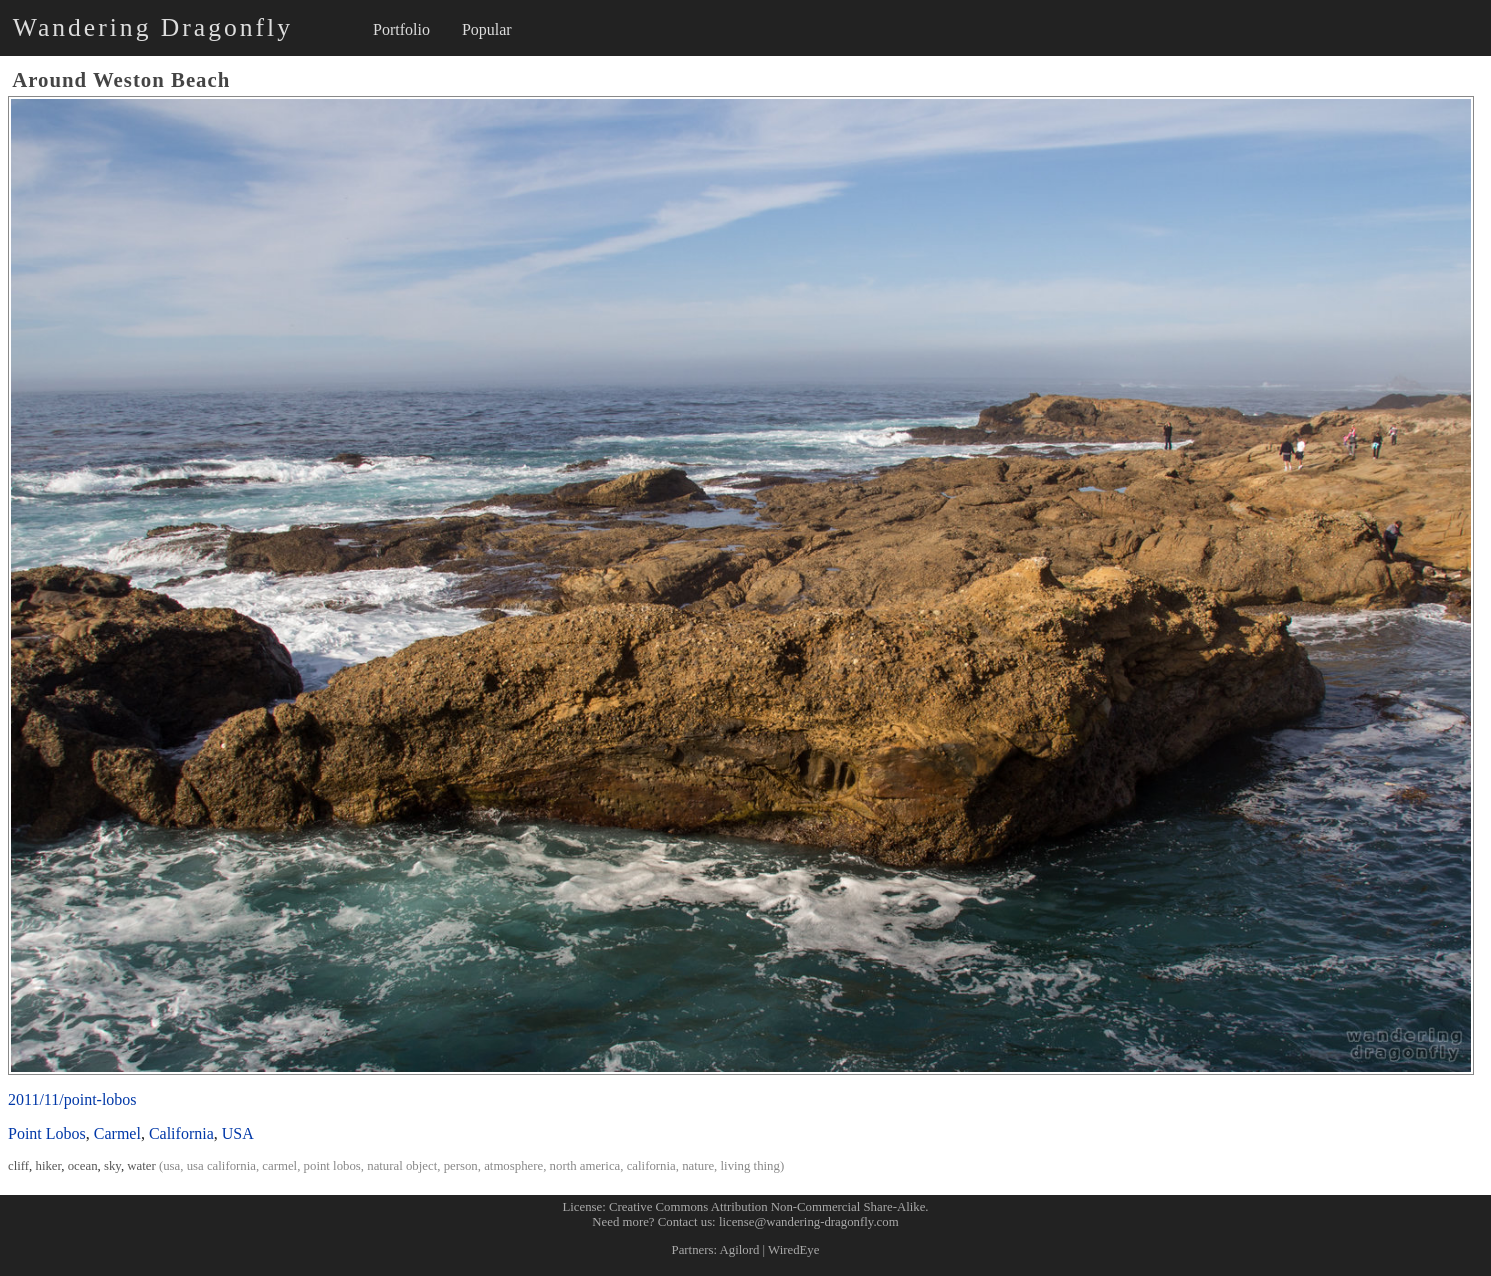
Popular (487, 29)
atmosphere (513, 1166)
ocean (83, 1166)
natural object (402, 1166)
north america (585, 1166)
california (651, 1166)
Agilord (740, 1250)
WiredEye (793, 1250)
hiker (49, 1166)
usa (171, 1166)
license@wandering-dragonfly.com (809, 1222)
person (461, 1166)
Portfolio (401, 29)
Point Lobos (47, 1133)
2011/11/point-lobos (72, 1099)
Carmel (117, 1133)
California (181, 1133)
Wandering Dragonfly (153, 27)
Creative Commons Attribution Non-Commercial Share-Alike (767, 1207)
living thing (750, 1166)
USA (238, 1133)
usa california (221, 1166)
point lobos (332, 1166)
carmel (279, 1166)
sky (112, 1166)
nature (698, 1166)
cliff (18, 1166)
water (141, 1166)
